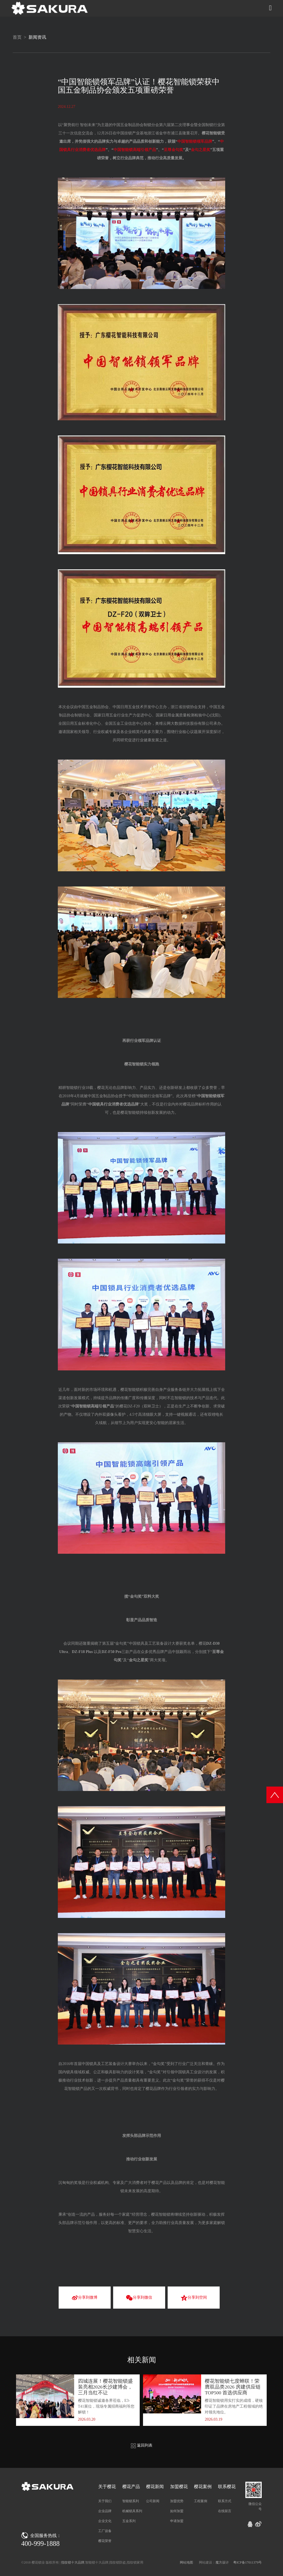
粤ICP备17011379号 (247, 2562)
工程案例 (200, 2501)
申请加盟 (176, 2521)
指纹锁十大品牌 (72, 2562)
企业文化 (104, 2521)
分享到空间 (193, 2298)
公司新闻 (152, 2501)
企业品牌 (104, 2511)
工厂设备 (104, 2531)
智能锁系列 (130, 2501)
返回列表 (142, 2445)
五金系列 (129, 2521)
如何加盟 (176, 2511)
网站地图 (186, 2562)
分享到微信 (139, 2298)
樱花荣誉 (104, 2541)
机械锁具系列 (132, 2511)
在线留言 (224, 2511)
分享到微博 (84, 2298)
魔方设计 (222, 2562)
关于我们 (104, 2501)
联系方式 (224, 2501)
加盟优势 (176, 2501)
